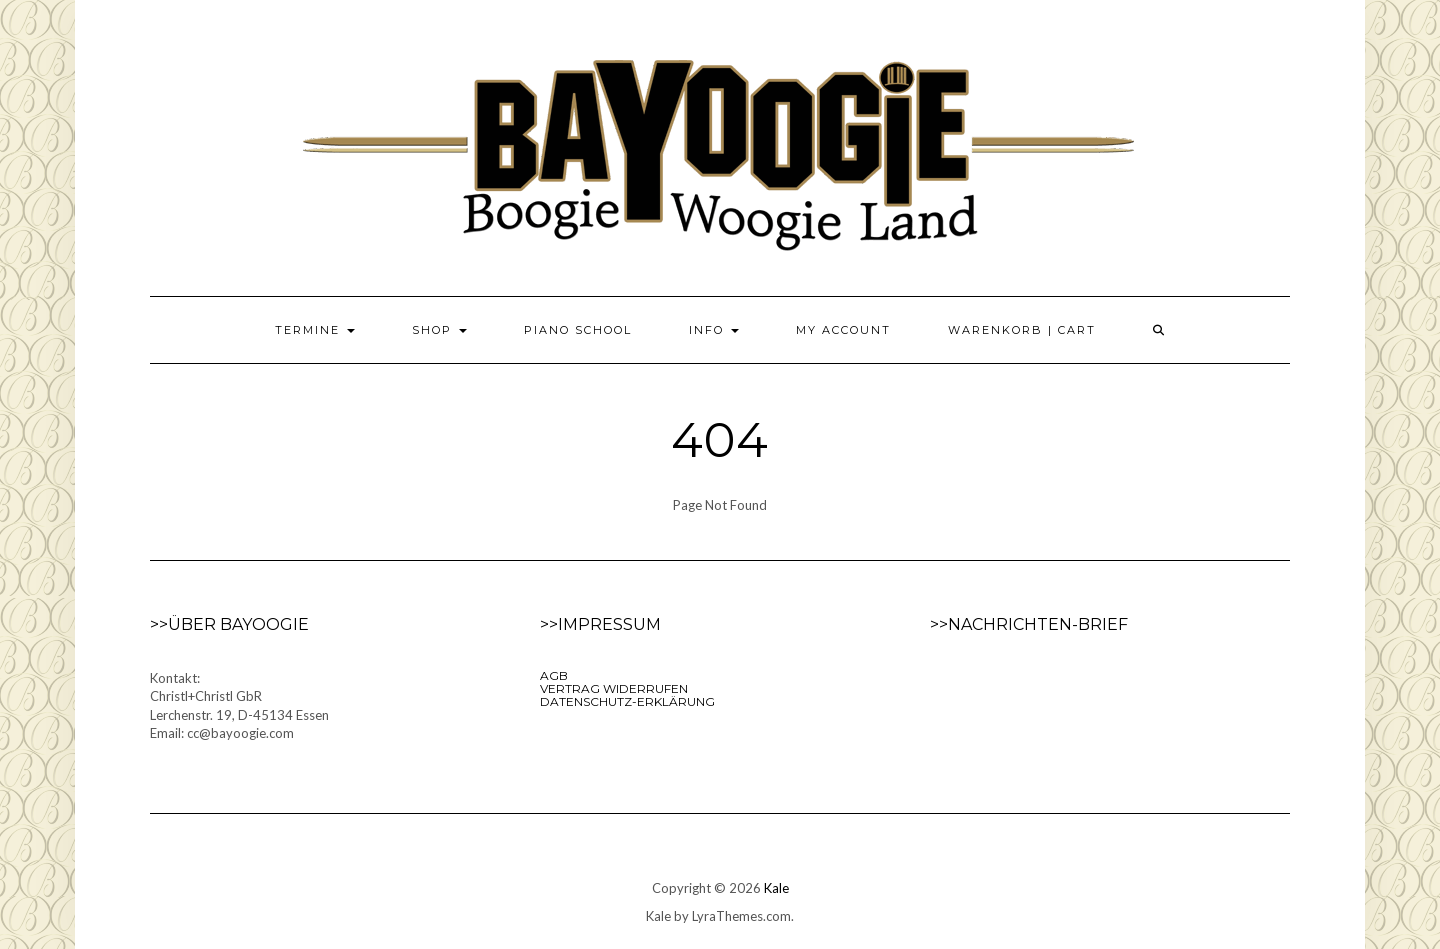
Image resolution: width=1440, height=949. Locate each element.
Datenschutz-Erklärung (627, 701)
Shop (439, 330)
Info (714, 330)
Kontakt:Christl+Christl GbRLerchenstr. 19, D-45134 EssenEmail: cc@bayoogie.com (239, 706)
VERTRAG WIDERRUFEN (614, 688)
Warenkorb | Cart (1022, 330)
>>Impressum (600, 624)
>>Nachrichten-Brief (1029, 624)
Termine (315, 330)
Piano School (578, 330)
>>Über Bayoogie (229, 624)
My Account (843, 330)
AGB (554, 675)
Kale (776, 888)
